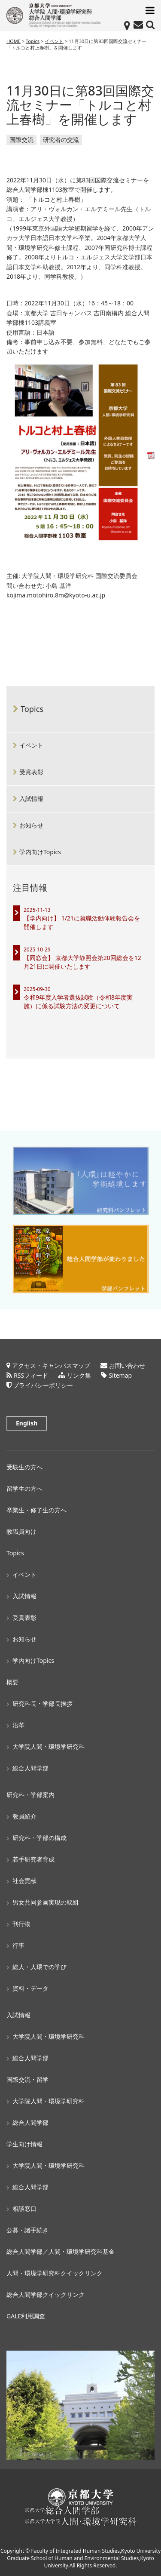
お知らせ (31, 825)
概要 (12, 1682)
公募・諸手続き (27, 2230)
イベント (31, 745)
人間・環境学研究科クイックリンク (54, 2273)
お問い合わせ (127, 1365)
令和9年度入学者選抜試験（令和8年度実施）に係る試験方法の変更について (78, 1001)
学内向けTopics (40, 852)
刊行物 (21, 1924)
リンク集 (79, 1375)
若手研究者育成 (33, 1859)
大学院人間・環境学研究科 (48, 1746)
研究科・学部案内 (30, 1795)
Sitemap (120, 1375)
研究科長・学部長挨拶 (42, 1703)
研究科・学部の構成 (39, 1838)
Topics (32, 709)
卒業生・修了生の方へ (36, 1510)
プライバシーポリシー (43, 1385)
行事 (18, 1945)
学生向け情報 (24, 2144)
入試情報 (31, 798)
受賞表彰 (31, 772)
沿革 (18, 1725)
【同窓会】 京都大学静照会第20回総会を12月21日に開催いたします (82, 962)
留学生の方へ (24, 1488)
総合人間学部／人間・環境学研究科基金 (60, 2251)
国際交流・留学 (27, 2079)
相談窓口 (24, 2208)
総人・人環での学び (39, 1967)
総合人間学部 (30, 1768)
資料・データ (30, 1988)
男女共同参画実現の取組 (45, 1902)
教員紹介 (24, 1816)
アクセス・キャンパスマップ (51, 1365)
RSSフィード (31, 1375)
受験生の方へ (24, 1467)
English (26, 1423)
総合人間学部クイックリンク (45, 2294)
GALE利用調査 (25, 2316)
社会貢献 (24, 1881)
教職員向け (21, 1531)
